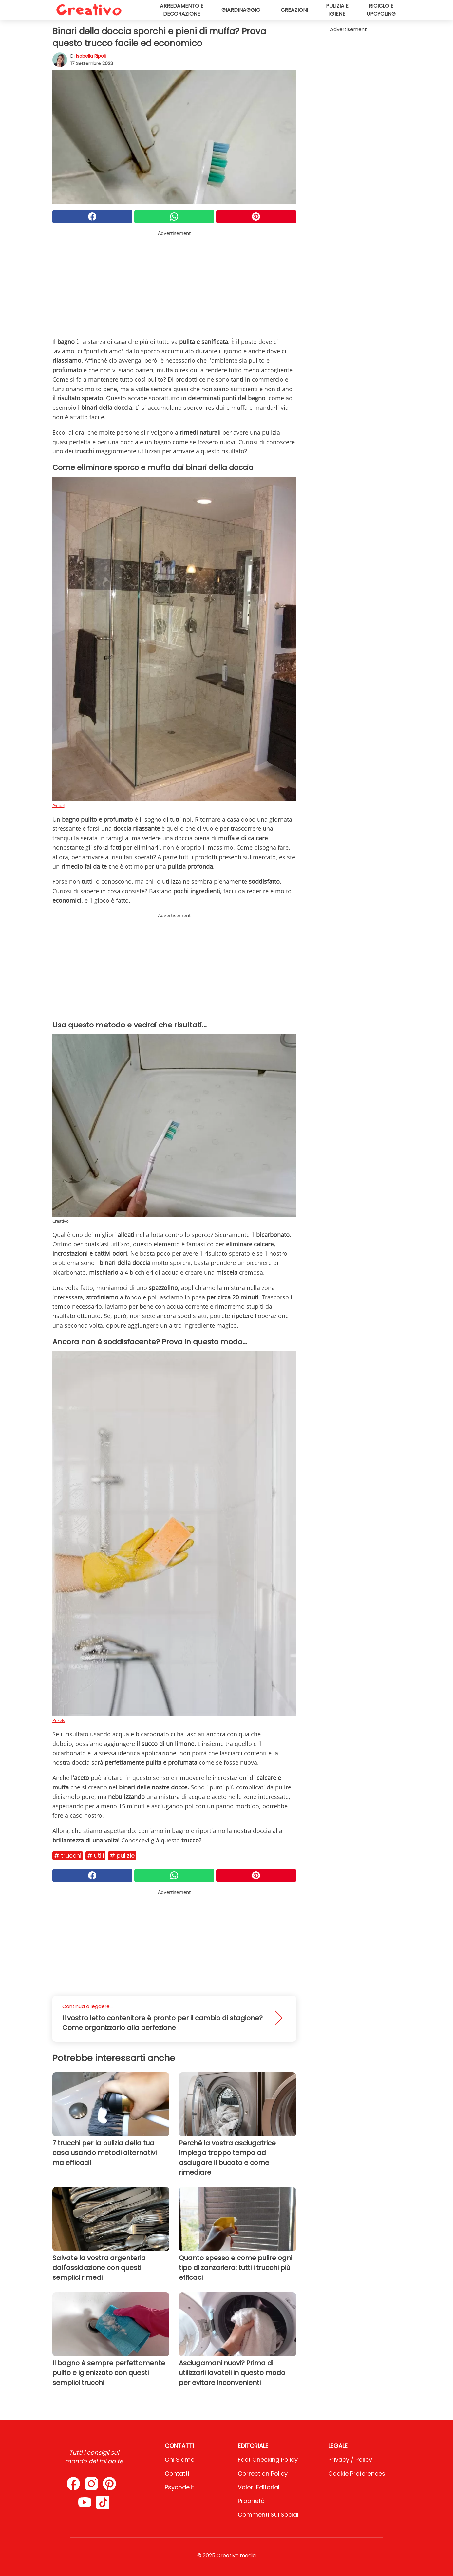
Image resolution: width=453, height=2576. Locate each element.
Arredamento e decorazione (181, 10)
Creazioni (294, 10)
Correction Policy (263, 2473)
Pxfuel (58, 805)
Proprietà (251, 2501)
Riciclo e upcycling (381, 10)
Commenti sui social (268, 2515)
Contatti (177, 2473)
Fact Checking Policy (268, 2460)
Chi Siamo (180, 2460)
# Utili (95, 1855)
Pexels (58, 1720)
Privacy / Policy (350, 2460)
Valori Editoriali (259, 2487)
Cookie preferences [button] (356, 2473)
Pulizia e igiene (337, 10)
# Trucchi (67, 1855)
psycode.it (179, 2487)
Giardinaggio (240, 10)
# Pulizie (122, 1855)
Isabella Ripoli (91, 56)
